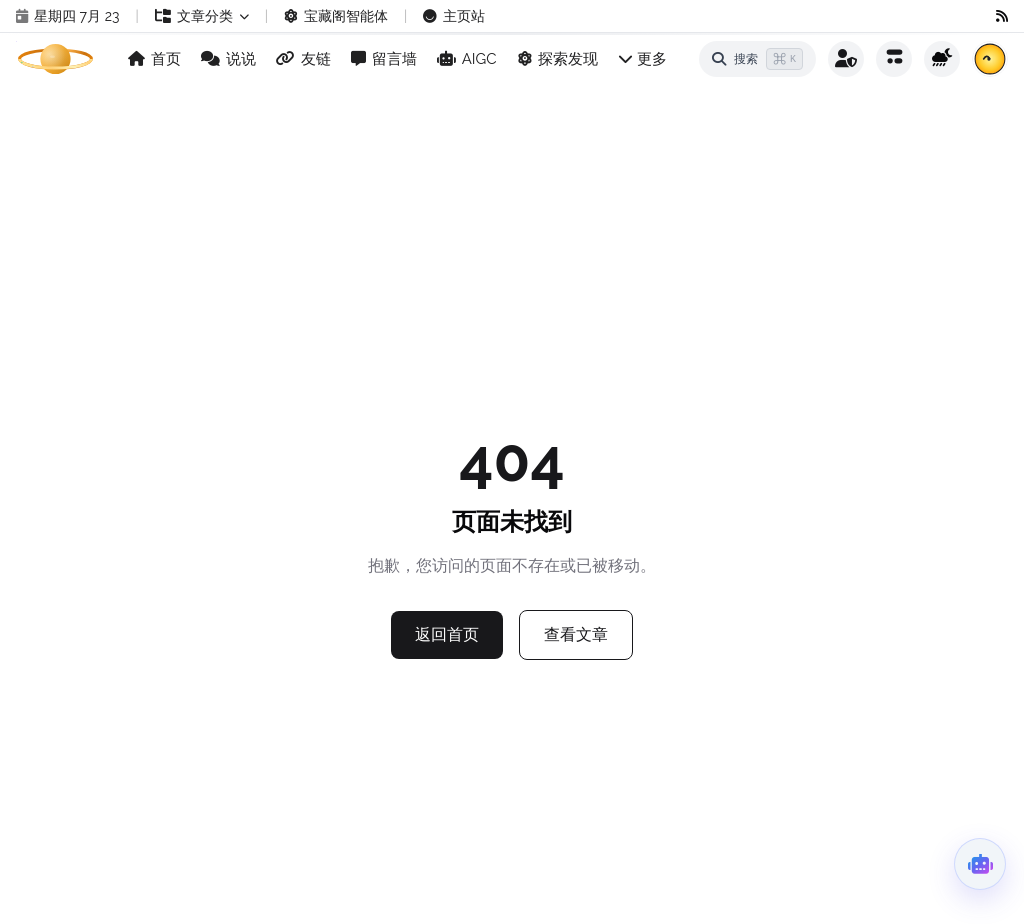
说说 (228, 59)
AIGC (467, 59)
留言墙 (384, 59)
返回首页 (447, 634)
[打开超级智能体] (980, 864)
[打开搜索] (757, 59)
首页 (154, 59)
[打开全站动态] (894, 59)
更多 (642, 59)
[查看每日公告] (990, 59)
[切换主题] (942, 59)
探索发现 (557, 59)
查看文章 (576, 634)
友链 (303, 59)
